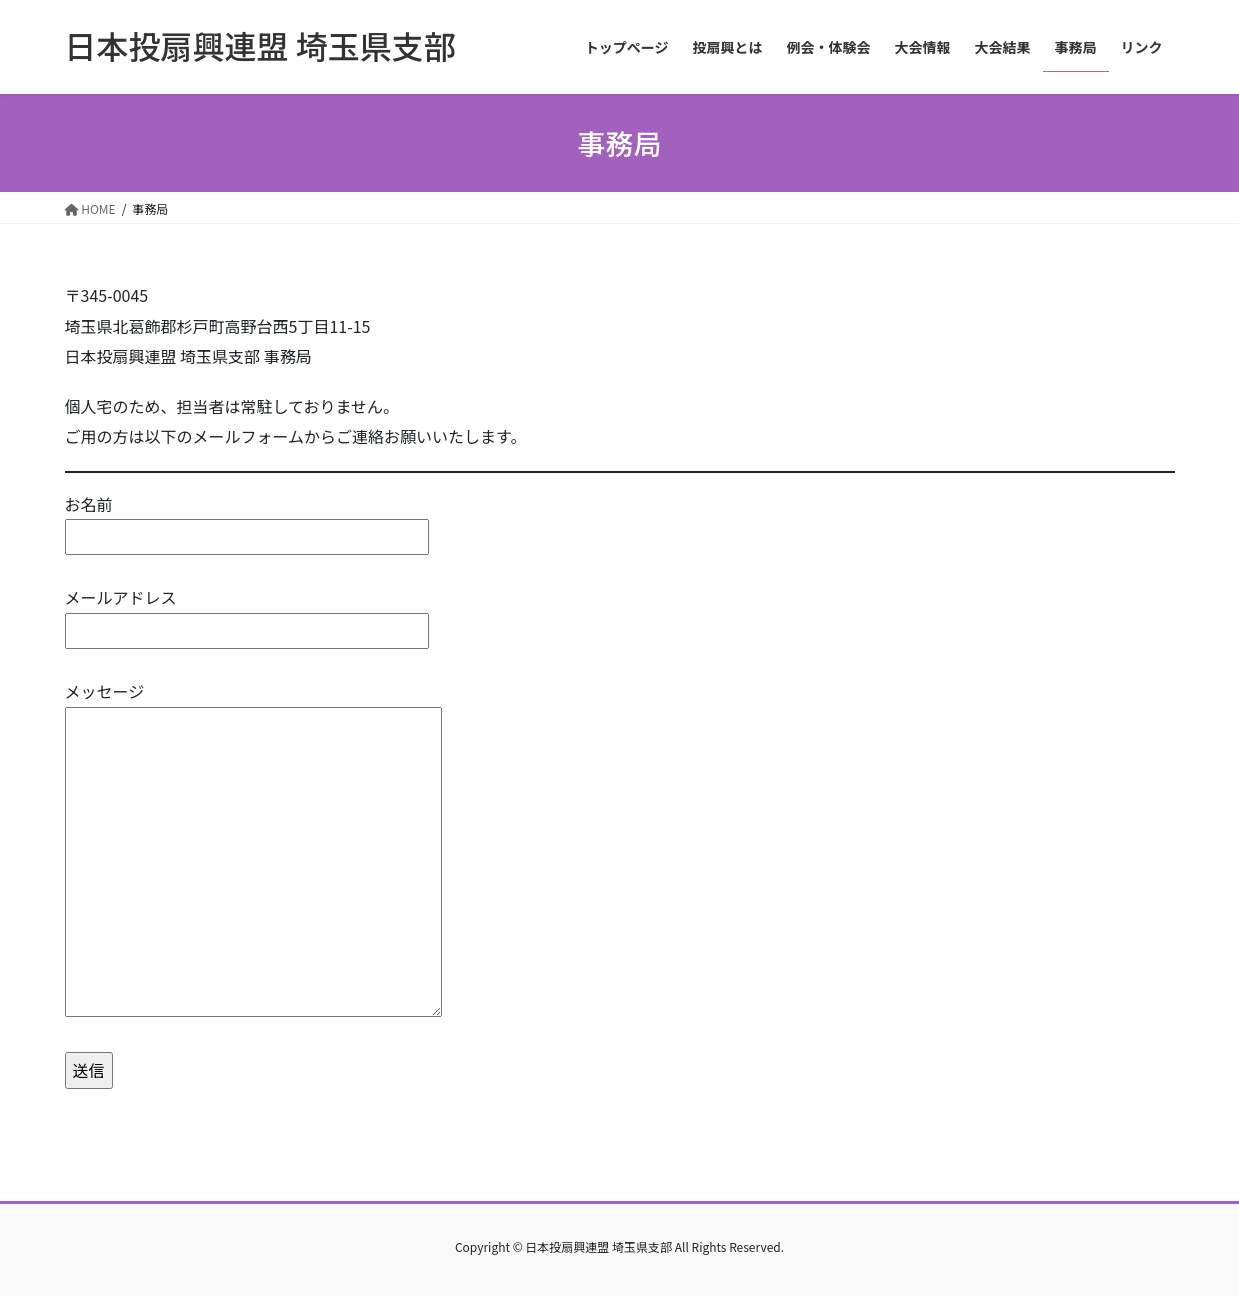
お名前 (247, 520)
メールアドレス (247, 613)
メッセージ (253, 850)
